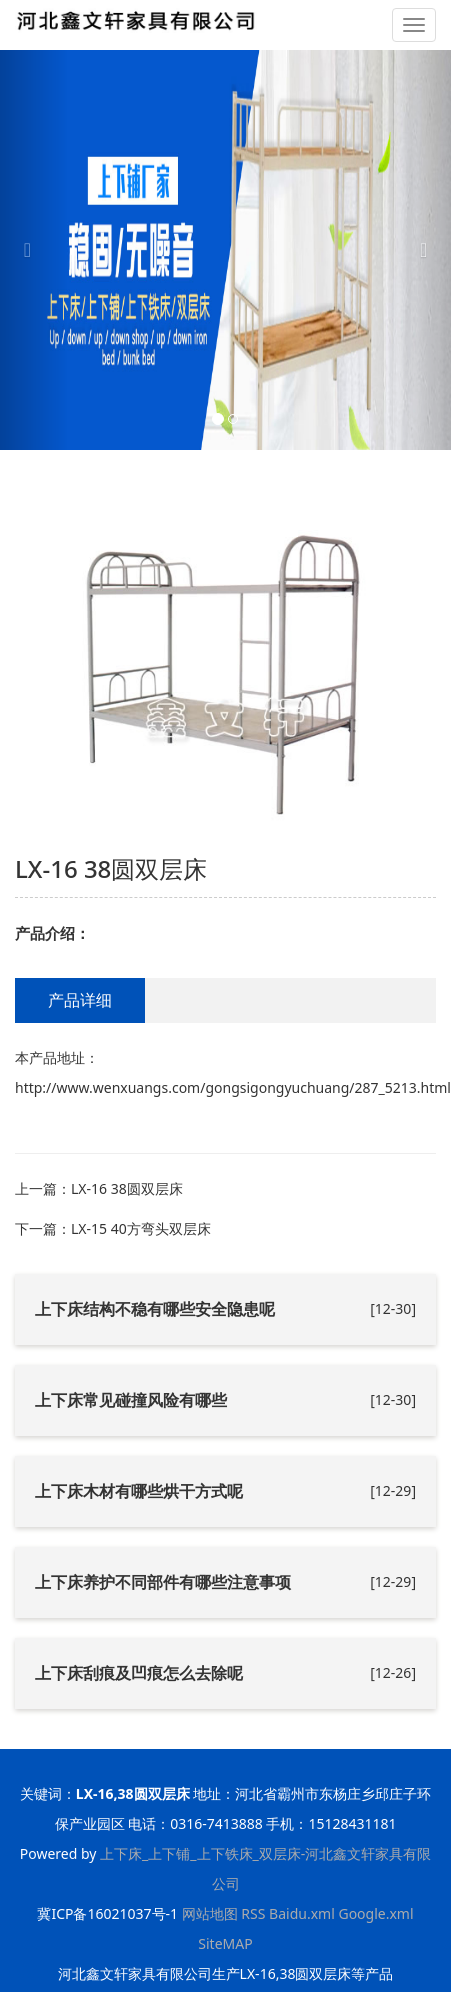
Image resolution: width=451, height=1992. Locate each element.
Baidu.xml (302, 1913)
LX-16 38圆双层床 (127, 1188)
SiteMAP (225, 1943)
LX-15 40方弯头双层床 (141, 1228)
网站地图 (210, 1913)
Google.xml (375, 1913)
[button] (34, 250)
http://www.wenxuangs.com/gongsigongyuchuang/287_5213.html (233, 1087)
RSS (253, 1913)
